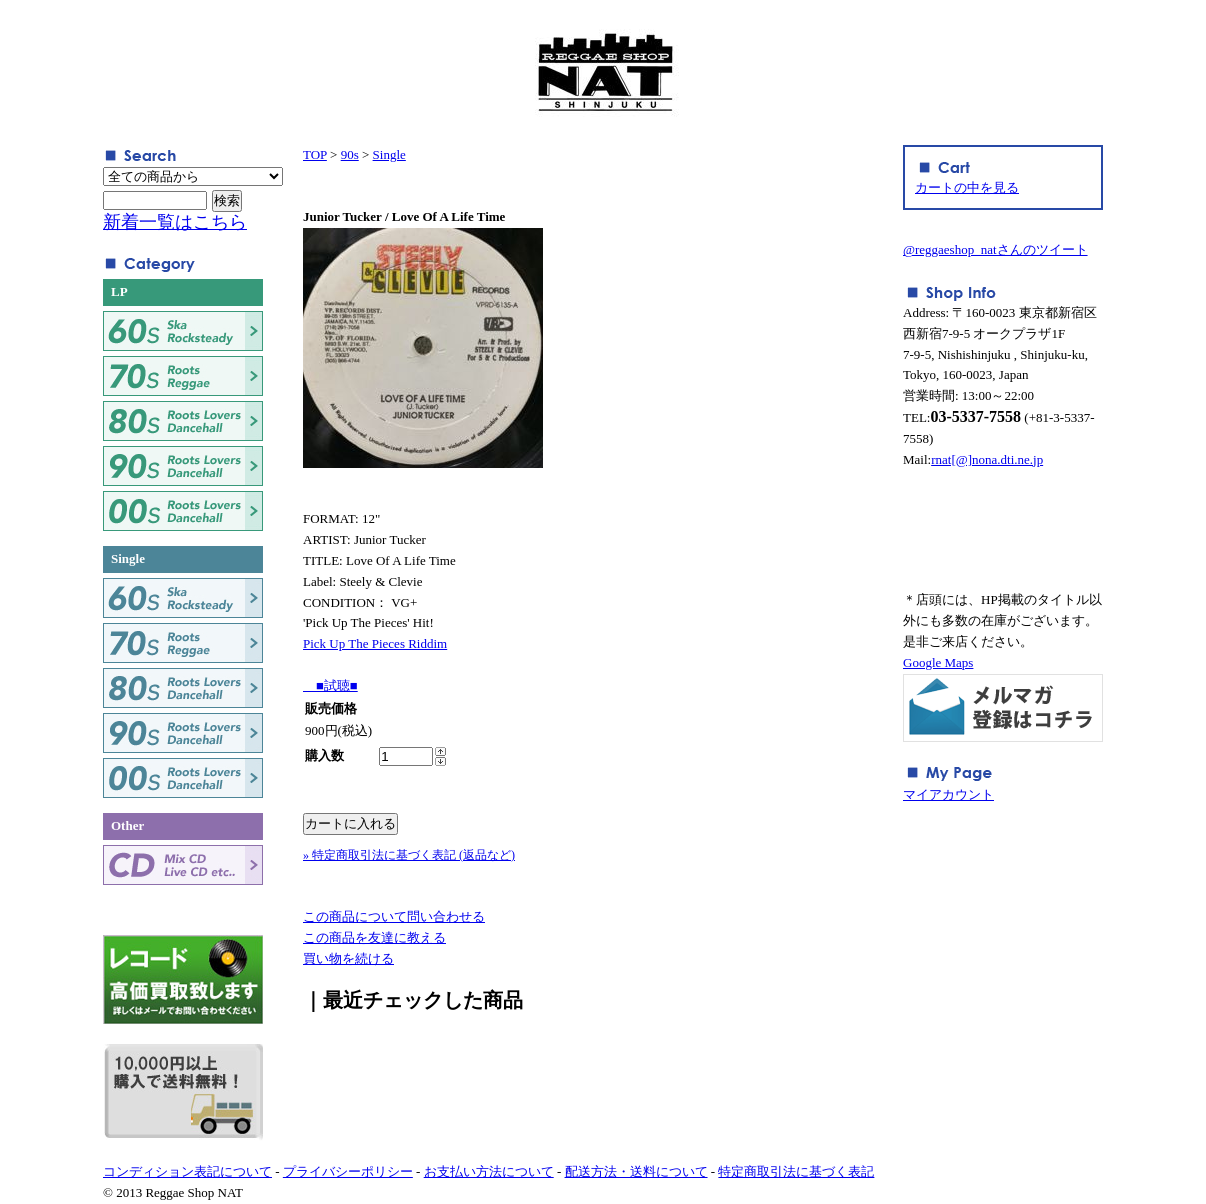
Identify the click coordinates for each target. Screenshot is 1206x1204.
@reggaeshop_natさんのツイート (995, 249)
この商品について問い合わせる (394, 916)
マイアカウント (948, 794)
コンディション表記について (187, 1171)
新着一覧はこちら (175, 222)
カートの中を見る (967, 187)
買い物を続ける (348, 958)
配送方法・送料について (636, 1171)
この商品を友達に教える (374, 937)
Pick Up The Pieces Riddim (375, 643)
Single (389, 154)
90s (350, 154)
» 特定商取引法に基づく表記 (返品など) (409, 855)
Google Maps (938, 662)
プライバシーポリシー (348, 1171)
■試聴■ (330, 685)
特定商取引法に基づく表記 (796, 1171)
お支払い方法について (489, 1171)
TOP (315, 154)
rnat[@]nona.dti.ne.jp (987, 459)
